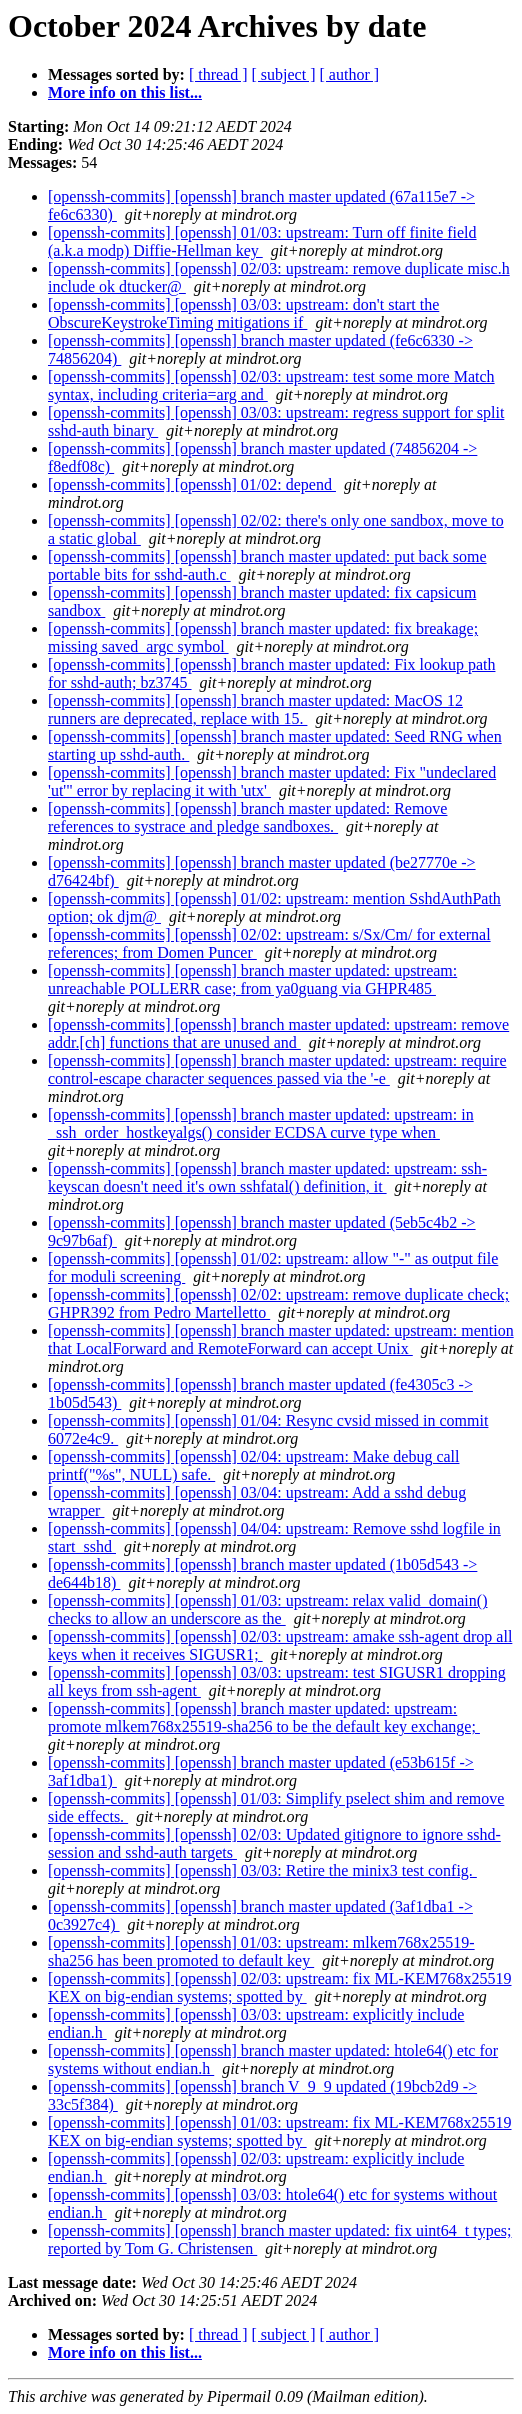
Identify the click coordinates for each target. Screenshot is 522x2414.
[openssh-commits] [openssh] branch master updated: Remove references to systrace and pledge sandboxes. (247, 817)
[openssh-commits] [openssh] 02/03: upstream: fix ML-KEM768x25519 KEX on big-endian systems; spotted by (280, 1987)
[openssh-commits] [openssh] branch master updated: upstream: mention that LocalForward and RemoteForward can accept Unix (281, 1339)
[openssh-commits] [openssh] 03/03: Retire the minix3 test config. (262, 1870)
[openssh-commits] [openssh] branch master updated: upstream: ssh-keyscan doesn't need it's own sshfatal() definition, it (267, 1177)
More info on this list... (125, 92)
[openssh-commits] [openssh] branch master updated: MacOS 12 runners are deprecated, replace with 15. (255, 709)
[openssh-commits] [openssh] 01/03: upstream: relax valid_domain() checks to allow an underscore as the (267, 1609)
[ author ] (350, 74)
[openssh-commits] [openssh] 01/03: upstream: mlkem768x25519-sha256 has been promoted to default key (261, 1951)
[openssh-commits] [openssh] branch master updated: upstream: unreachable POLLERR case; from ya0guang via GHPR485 (252, 979)
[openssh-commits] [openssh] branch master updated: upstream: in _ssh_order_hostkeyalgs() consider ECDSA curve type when (261, 1123)
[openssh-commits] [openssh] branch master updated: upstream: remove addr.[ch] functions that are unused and (278, 1033)
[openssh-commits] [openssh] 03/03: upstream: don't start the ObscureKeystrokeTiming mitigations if (243, 313)
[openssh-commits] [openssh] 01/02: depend (192, 484)
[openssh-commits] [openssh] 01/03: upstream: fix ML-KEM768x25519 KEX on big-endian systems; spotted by (280, 2131)
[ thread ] (218, 74)
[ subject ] (284, 74)
